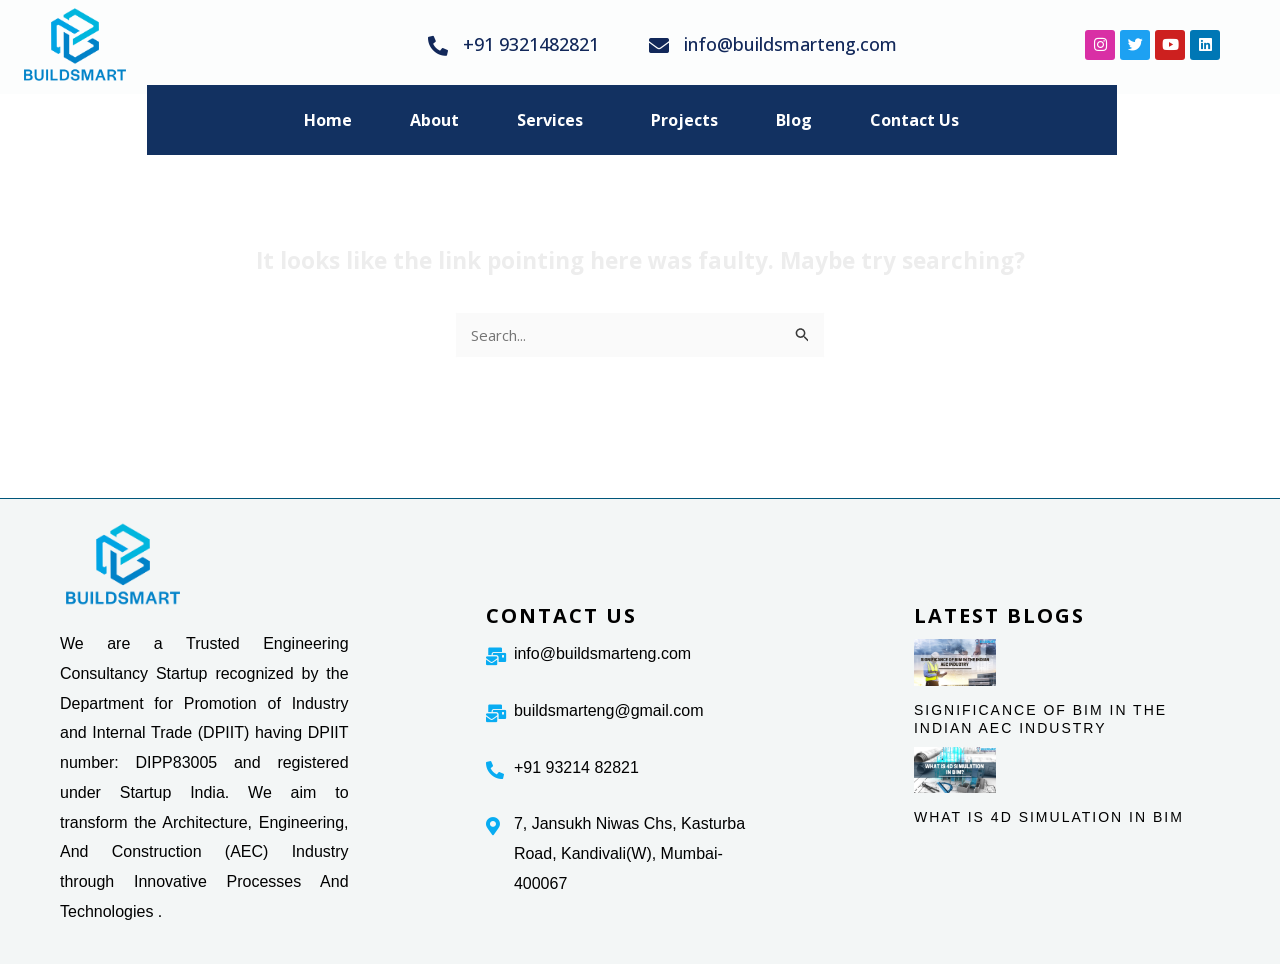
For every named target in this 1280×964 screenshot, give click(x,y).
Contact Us (914, 120)
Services (550, 120)
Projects (684, 120)
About (434, 120)
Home (328, 120)
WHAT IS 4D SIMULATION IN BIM (1049, 817)
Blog (794, 120)
